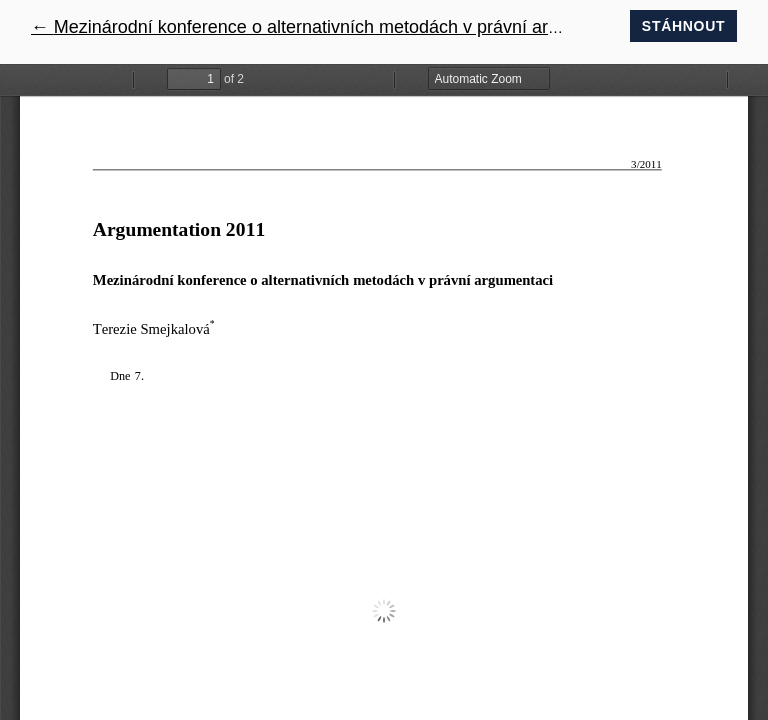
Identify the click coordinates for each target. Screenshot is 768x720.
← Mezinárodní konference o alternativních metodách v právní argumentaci (331, 27)
